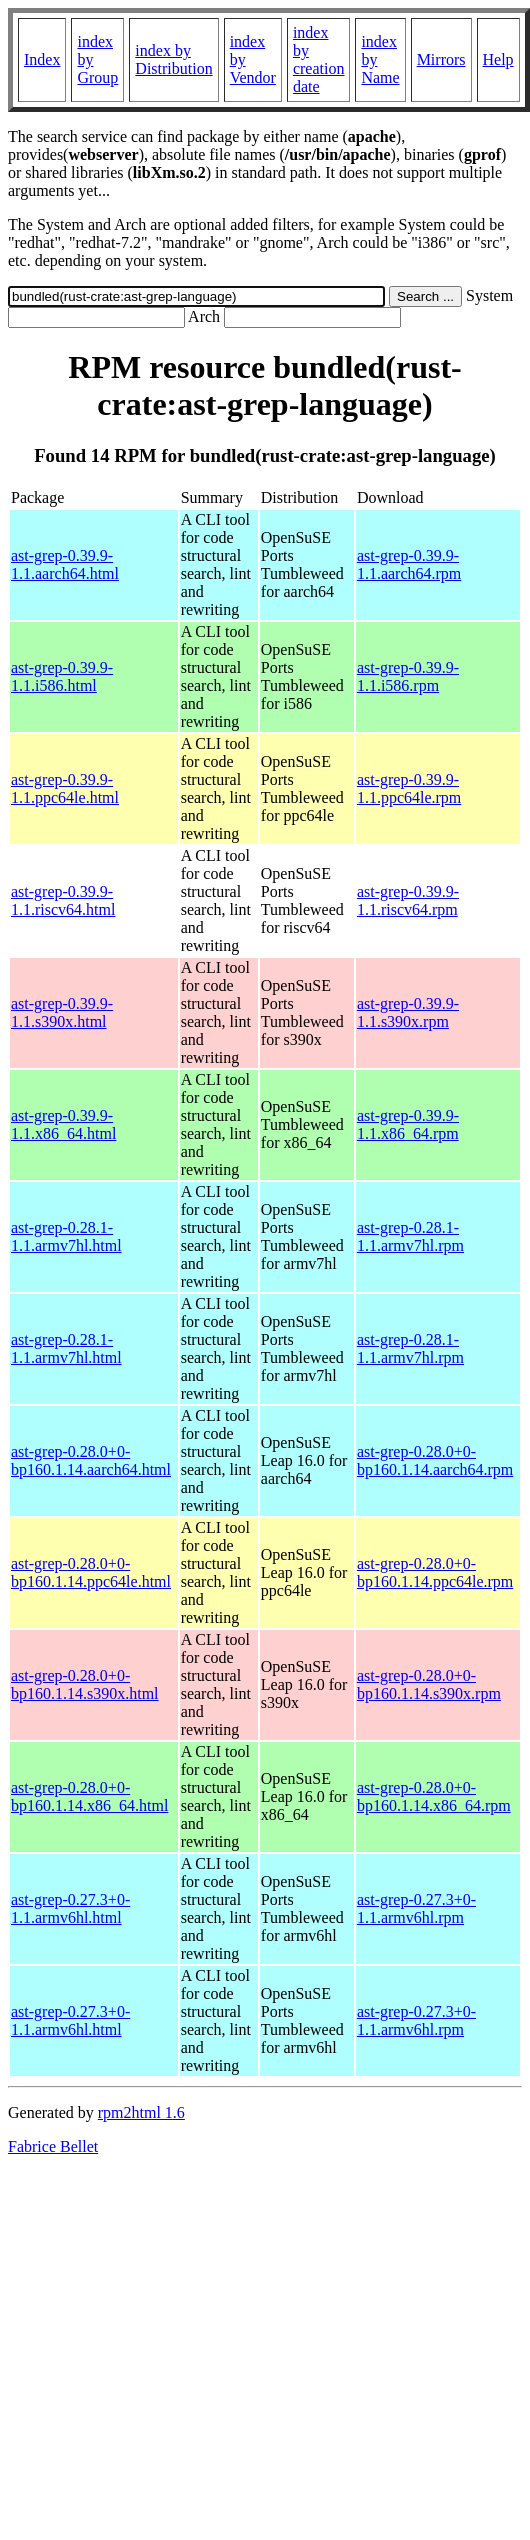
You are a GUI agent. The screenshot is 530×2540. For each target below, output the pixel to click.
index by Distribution (173, 59)
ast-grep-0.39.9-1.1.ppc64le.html (65, 788)
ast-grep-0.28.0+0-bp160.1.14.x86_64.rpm (434, 1796)
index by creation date (319, 59)
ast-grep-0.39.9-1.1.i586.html (62, 676)
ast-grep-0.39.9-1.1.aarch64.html (65, 564)
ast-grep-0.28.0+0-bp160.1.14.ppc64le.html (91, 1572)
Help (498, 59)
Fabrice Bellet (53, 2146)
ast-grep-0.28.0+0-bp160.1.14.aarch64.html (91, 1460)
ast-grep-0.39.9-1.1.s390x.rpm (408, 1012)
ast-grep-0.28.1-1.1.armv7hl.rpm (410, 1236)
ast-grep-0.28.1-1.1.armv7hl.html (66, 1236)
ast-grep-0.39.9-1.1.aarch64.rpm (409, 564)
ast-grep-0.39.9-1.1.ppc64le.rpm (409, 788)
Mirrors (441, 59)
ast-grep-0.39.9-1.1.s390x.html (62, 1012)
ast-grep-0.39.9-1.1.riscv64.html (63, 900)
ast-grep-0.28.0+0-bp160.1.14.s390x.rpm (429, 1684)
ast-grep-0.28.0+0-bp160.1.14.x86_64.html (89, 1796)
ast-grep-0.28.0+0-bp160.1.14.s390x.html (85, 1684)
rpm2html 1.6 (141, 2112)
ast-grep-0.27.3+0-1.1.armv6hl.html (70, 1908)
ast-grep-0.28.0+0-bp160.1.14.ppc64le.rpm (435, 1572)
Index (42, 59)
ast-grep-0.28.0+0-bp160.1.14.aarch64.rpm (435, 1460)
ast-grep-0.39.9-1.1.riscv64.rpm (408, 900)
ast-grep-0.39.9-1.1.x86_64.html (63, 1124)
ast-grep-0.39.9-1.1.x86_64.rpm (408, 1124)
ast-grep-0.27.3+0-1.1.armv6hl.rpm (416, 1908)
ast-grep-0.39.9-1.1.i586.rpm (408, 676)
